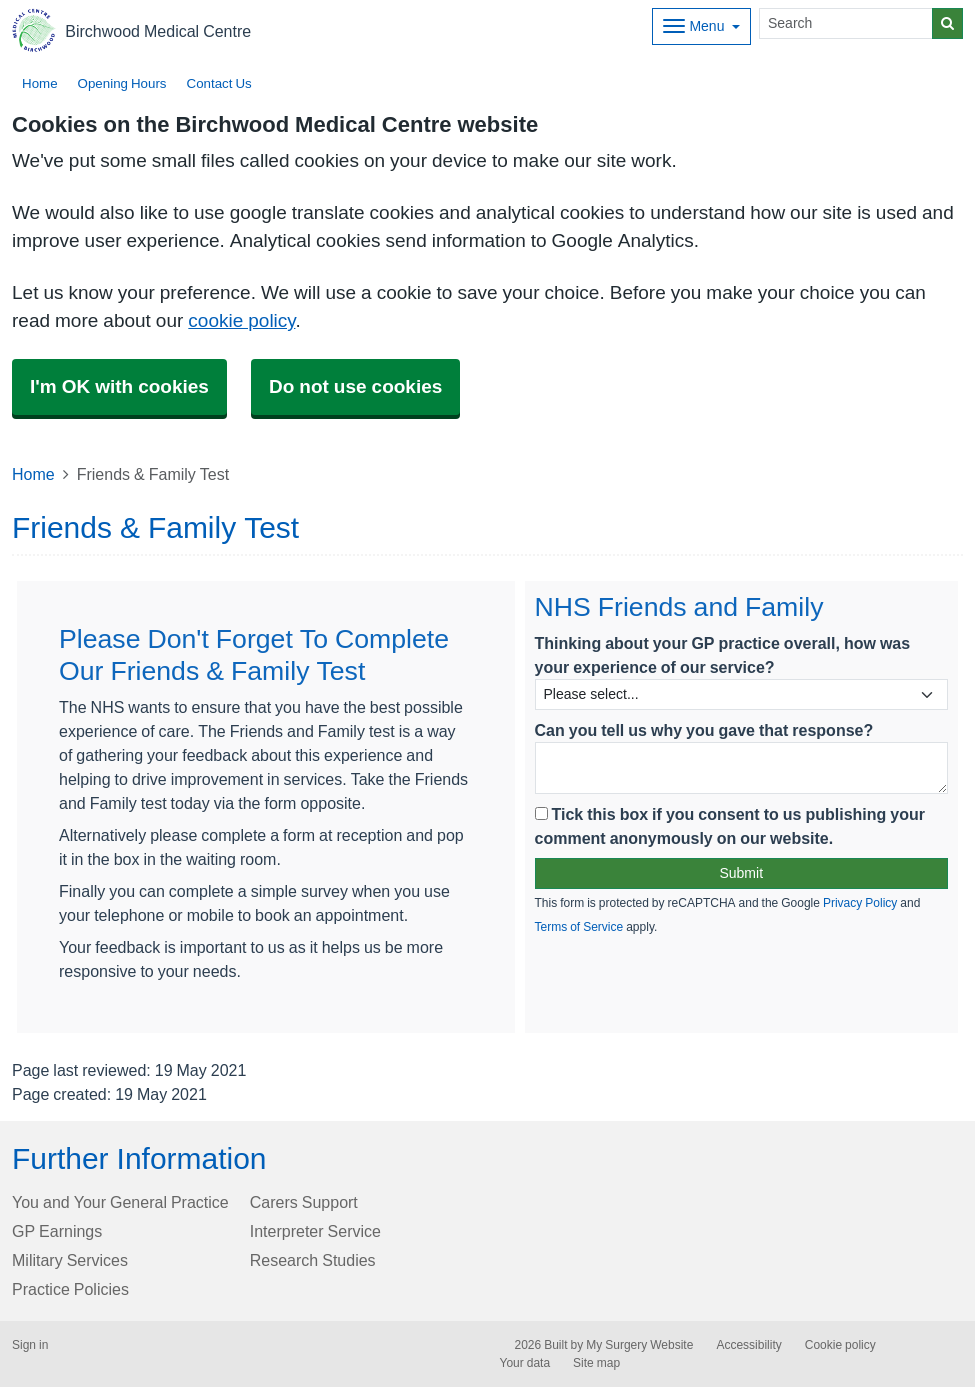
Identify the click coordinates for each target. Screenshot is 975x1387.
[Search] (846, 23)
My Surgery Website (639, 1345)
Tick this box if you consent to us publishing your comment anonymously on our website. (730, 826)
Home (40, 83)
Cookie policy (840, 1345)
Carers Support (304, 1202)
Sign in (30, 1345)
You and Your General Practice (120, 1202)
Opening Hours (122, 83)
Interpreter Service (315, 1231)
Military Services (70, 1260)
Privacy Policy (860, 903)
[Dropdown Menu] (701, 26)
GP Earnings (57, 1231)
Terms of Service (579, 927)
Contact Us (219, 83)
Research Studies (313, 1260)
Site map (596, 1363)
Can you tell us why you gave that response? (704, 730)
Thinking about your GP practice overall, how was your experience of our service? (723, 655)
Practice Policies (70, 1289)
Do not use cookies (355, 386)
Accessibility (748, 1345)
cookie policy (241, 320)
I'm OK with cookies (119, 386)
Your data (525, 1363)
